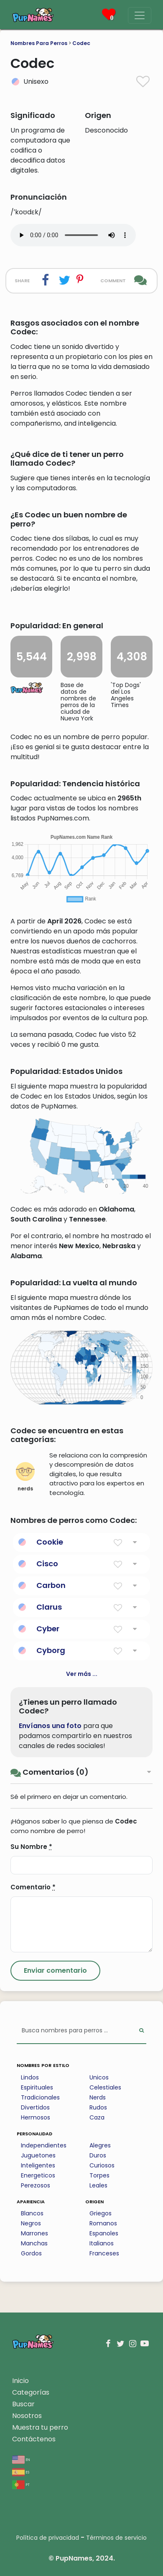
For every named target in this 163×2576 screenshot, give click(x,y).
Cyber (47, 1628)
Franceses (104, 2253)
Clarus (49, 1607)
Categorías (30, 2392)
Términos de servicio (116, 2537)
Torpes (99, 2175)
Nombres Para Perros (38, 43)
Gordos (31, 2253)
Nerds (97, 2097)
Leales (98, 2185)
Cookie (49, 1542)
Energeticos (38, 2175)
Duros (97, 2155)
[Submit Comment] (55, 1971)
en (21, 2459)
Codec (81, 43)
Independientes (43, 2145)
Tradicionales (40, 2097)
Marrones (34, 2233)
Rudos (98, 2107)
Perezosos (35, 2185)
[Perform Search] (141, 2031)
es (20, 2471)
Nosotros (27, 2415)
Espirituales (37, 2087)
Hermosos (35, 2117)
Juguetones (38, 2155)
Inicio (20, 2380)
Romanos (103, 2223)
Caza (96, 2117)
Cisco (47, 1563)
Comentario (33, 1887)
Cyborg (50, 1650)
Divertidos (35, 2107)
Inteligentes (38, 2165)
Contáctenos (34, 2439)
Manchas (34, 2243)
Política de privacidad (47, 2537)
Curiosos (102, 2165)
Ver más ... (81, 1674)
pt (21, 2484)
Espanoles (103, 2233)
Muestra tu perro (40, 2427)
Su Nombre (31, 1846)
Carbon (51, 1585)
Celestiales (105, 2087)
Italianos (101, 2243)
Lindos (30, 2077)
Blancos (32, 2213)
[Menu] (139, 15)
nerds (25, 1477)
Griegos (100, 2213)
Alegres (100, 2145)
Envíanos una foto (50, 1726)
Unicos (99, 2077)
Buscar (23, 2404)
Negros (31, 2223)
